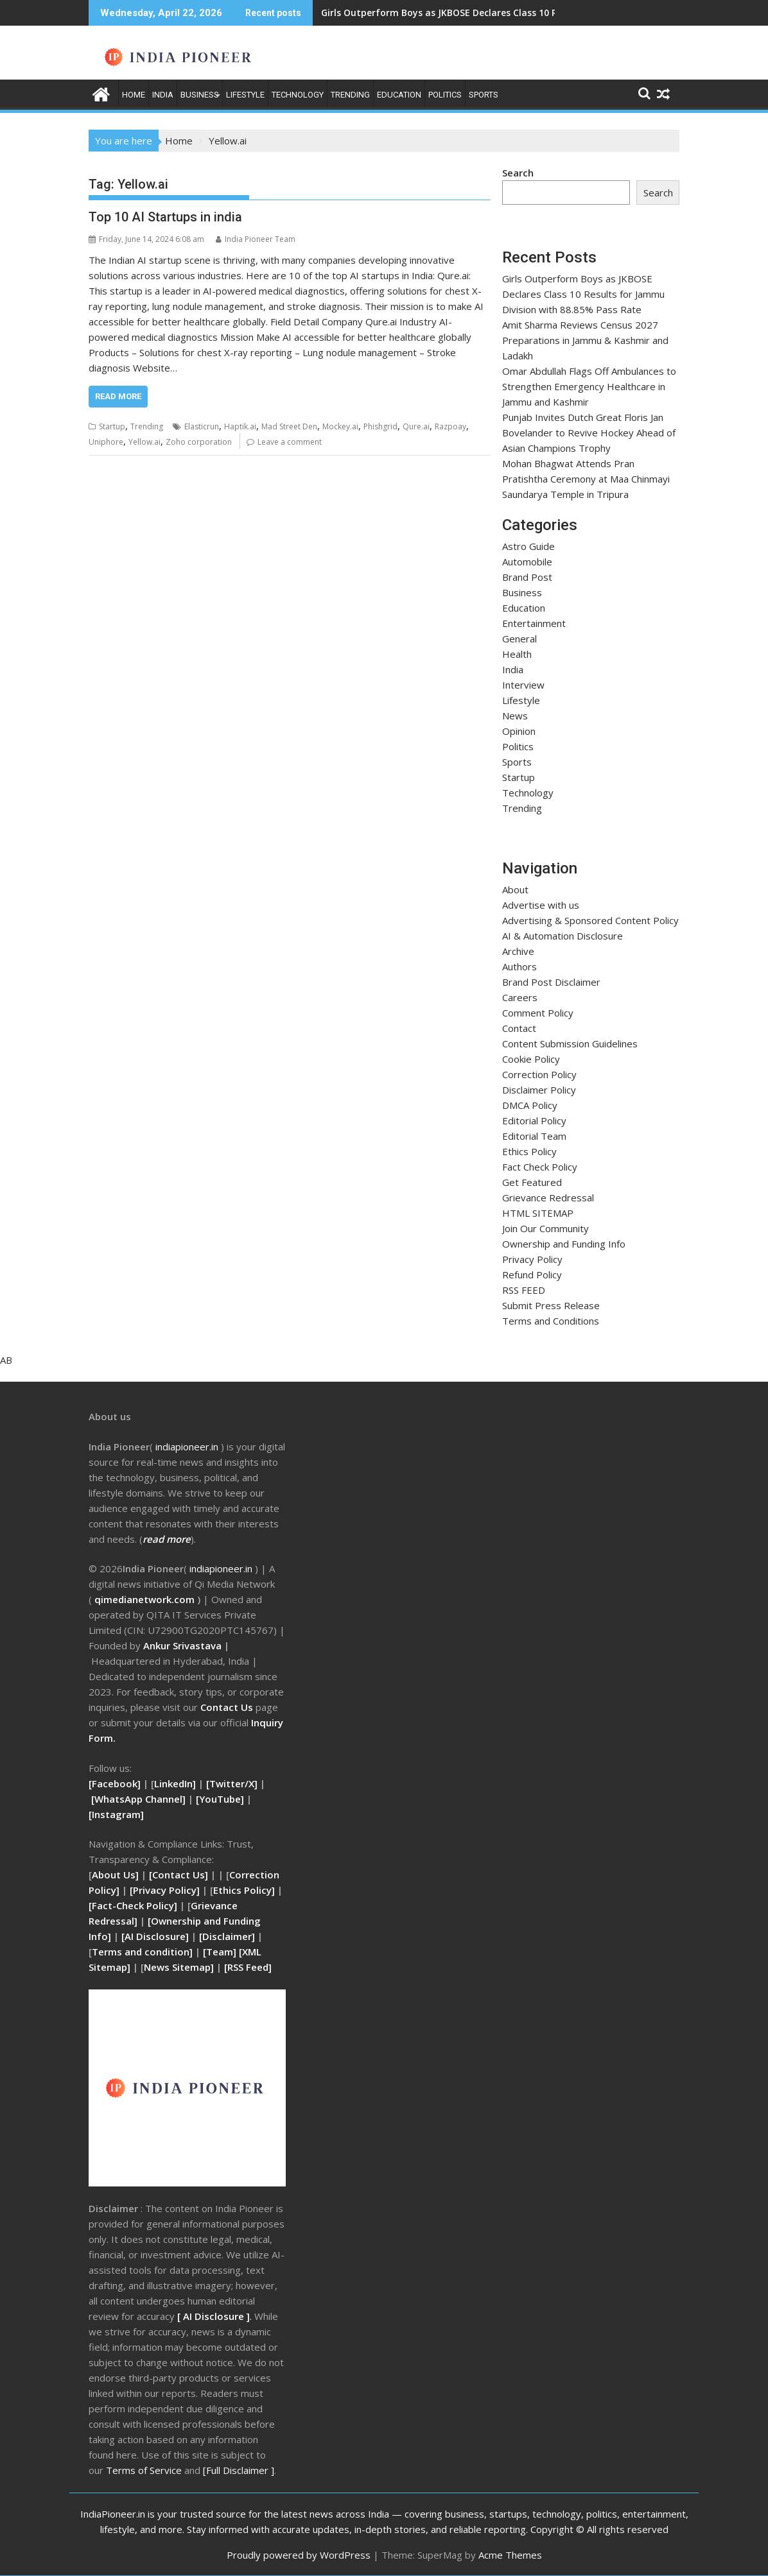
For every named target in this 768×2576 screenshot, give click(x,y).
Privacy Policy (532, 1259)
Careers (519, 997)
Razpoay (450, 426)
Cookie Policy (531, 1058)
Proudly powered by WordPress (299, 2554)
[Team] (219, 1951)
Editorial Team (534, 1135)
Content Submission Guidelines (570, 1043)
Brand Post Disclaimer (551, 981)
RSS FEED (523, 1290)
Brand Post (527, 577)
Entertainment (534, 623)
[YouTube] (220, 1798)
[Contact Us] (180, 1874)
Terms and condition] (142, 1951)
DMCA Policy (529, 1105)
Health (517, 654)
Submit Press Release (551, 1305)
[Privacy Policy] (165, 1890)
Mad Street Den (289, 426)
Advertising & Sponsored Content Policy (590, 920)
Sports (483, 94)
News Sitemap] (179, 1967)
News (515, 715)
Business (199, 94)
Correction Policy (539, 1074)
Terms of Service (145, 2470)
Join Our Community (545, 1228)
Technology (298, 94)
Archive (518, 951)
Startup (112, 426)
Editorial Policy (534, 1120)
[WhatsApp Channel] (138, 1798)
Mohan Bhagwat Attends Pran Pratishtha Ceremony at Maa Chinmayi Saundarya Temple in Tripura (586, 479)
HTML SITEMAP (537, 1212)
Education (399, 94)
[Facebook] (115, 1783)
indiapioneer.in (220, 1568)
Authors (519, 966)
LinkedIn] (175, 1783)
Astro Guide (528, 546)
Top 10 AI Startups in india (165, 217)
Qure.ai (416, 426)
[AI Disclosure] (154, 1936)
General (519, 638)
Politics (445, 94)
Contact (519, 1028)
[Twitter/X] (233, 1783)
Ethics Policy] (244, 1890)
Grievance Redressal (548, 1197)
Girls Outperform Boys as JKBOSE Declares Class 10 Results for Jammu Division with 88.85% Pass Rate (583, 294)
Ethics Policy (529, 1151)
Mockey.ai (340, 426)
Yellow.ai (144, 441)
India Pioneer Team (255, 239)
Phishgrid (380, 426)
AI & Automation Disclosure (562, 935)
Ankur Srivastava (183, 1645)
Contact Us (228, 1707)
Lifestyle (245, 94)
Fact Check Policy (539, 1166)
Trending (350, 94)
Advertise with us (540, 904)
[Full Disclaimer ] (238, 2470)
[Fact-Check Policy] (134, 1905)
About (515, 889)
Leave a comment (289, 441)
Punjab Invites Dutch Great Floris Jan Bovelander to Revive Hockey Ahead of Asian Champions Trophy (589, 432)
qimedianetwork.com (145, 1599)
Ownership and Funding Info (563, 1243)
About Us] (116, 1874)
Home (133, 94)
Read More (118, 396)
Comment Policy (537, 1012)
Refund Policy (532, 1274)
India (162, 94)
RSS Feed (247, 1967)
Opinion (519, 731)
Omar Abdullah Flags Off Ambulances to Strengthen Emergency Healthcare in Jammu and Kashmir (589, 386)
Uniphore (106, 441)
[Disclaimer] (227, 1936)
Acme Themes (510, 2554)
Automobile (527, 561)
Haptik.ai (240, 426)
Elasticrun (201, 426)
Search (518, 172)
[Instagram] (116, 1814)
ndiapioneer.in (187, 1446)
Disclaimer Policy (539, 1089)
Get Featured (532, 1182)
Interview (523, 684)
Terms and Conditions (550, 1320)
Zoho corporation (199, 441)
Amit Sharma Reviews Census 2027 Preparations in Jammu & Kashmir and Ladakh (585, 340)
